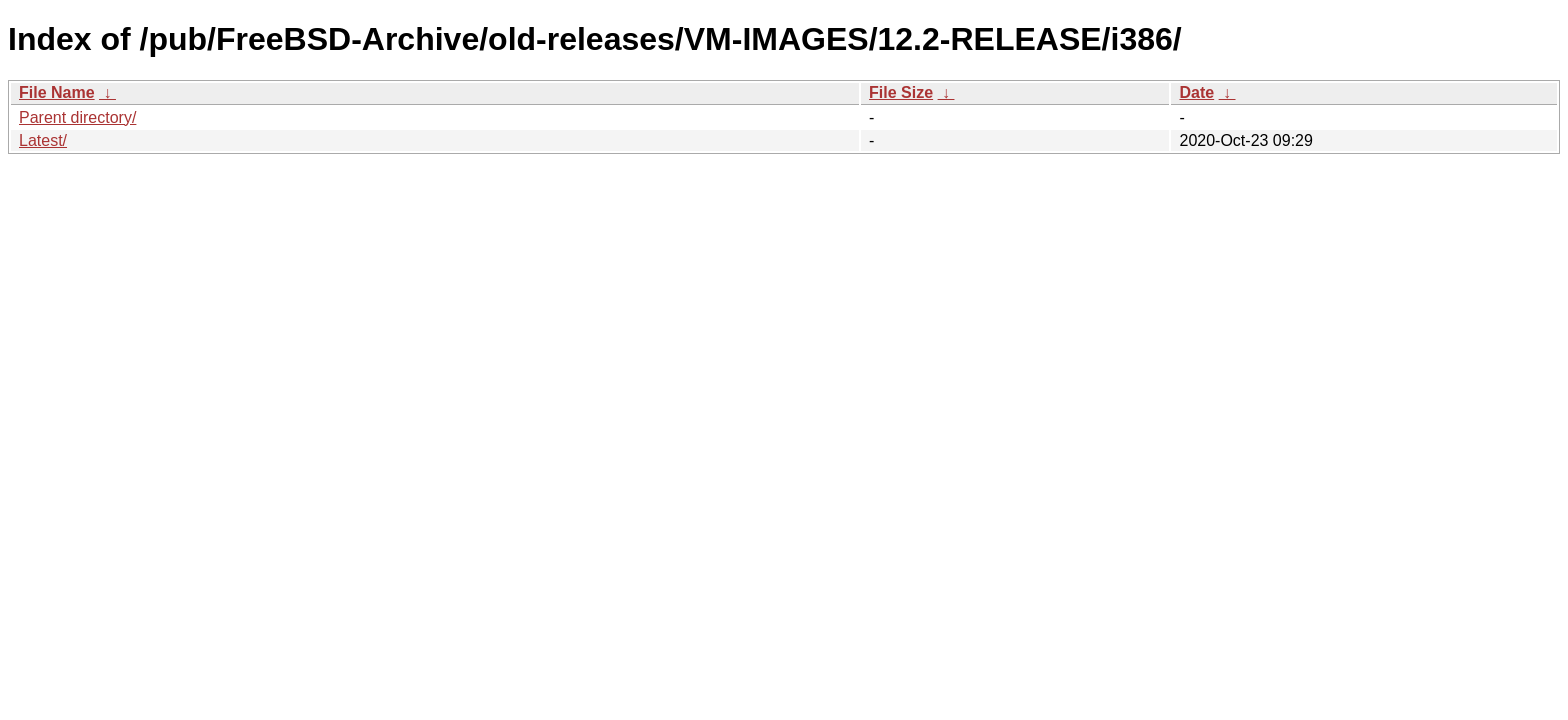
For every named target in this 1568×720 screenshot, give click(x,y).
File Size (901, 92)
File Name (57, 92)
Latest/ (43, 140)
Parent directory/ (77, 117)
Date (1196, 92)
